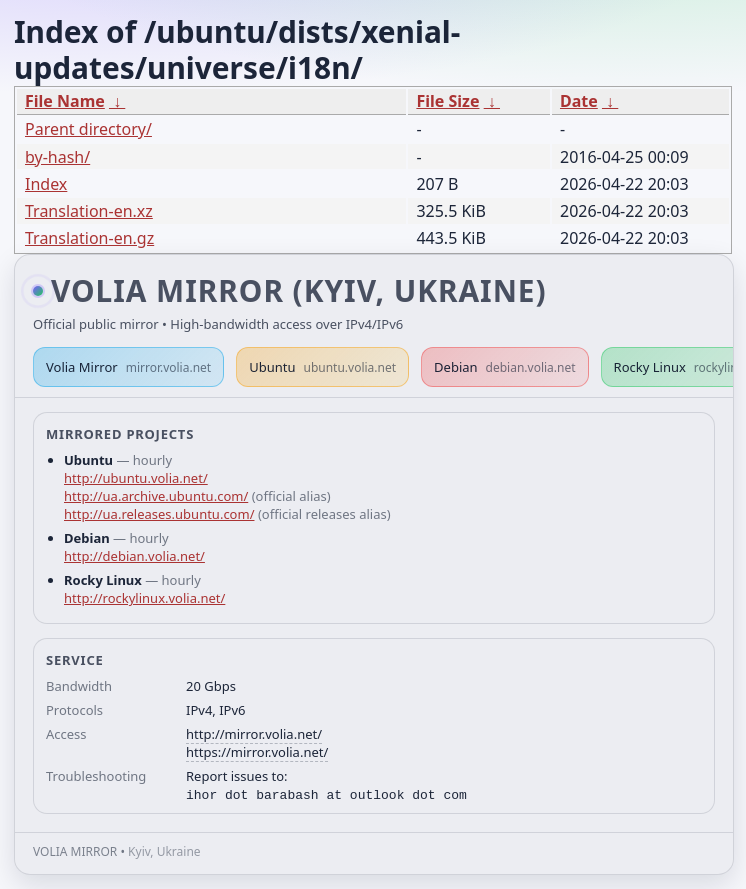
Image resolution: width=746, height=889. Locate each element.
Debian (505, 367)
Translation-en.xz (89, 211)
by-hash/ (57, 157)
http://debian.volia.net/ (134, 556)
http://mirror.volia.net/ (254, 734)
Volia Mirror (128, 367)
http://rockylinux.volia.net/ (144, 598)
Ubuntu (322, 367)
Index (46, 184)
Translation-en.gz (89, 238)
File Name (65, 101)
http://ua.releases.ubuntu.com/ (159, 514)
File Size (447, 101)
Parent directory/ (88, 129)
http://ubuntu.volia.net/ (136, 478)
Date (579, 101)
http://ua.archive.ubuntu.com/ (156, 496)
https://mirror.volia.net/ (257, 752)
